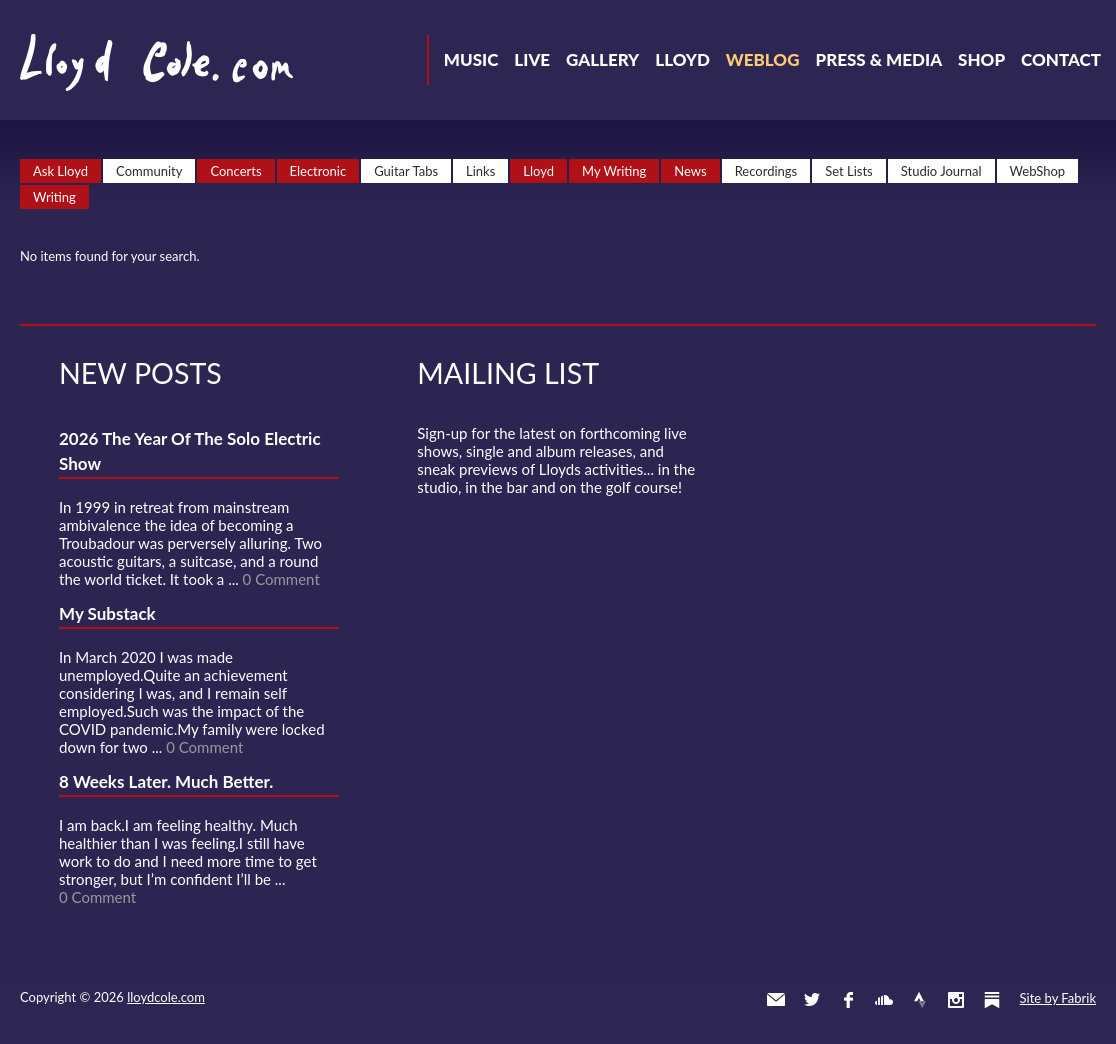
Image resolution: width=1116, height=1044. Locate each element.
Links (480, 171)
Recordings (766, 171)
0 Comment (281, 579)
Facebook (848, 1000)
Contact (1061, 59)
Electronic (318, 171)
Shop (981, 59)
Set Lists (849, 171)
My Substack (107, 613)
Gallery (602, 59)
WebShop (1038, 171)
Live (532, 59)
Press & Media (878, 59)
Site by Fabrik (1058, 998)
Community (149, 171)
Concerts (235, 171)
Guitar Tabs (406, 171)
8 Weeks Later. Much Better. (166, 781)
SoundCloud (884, 1000)
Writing (54, 197)
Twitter (812, 1000)
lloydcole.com (166, 997)
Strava (920, 1000)
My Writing (614, 171)
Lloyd (682, 59)
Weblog (763, 59)
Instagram (956, 1000)
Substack (992, 1000)
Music (471, 59)
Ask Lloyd (60, 171)
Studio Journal (941, 171)
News (690, 171)
